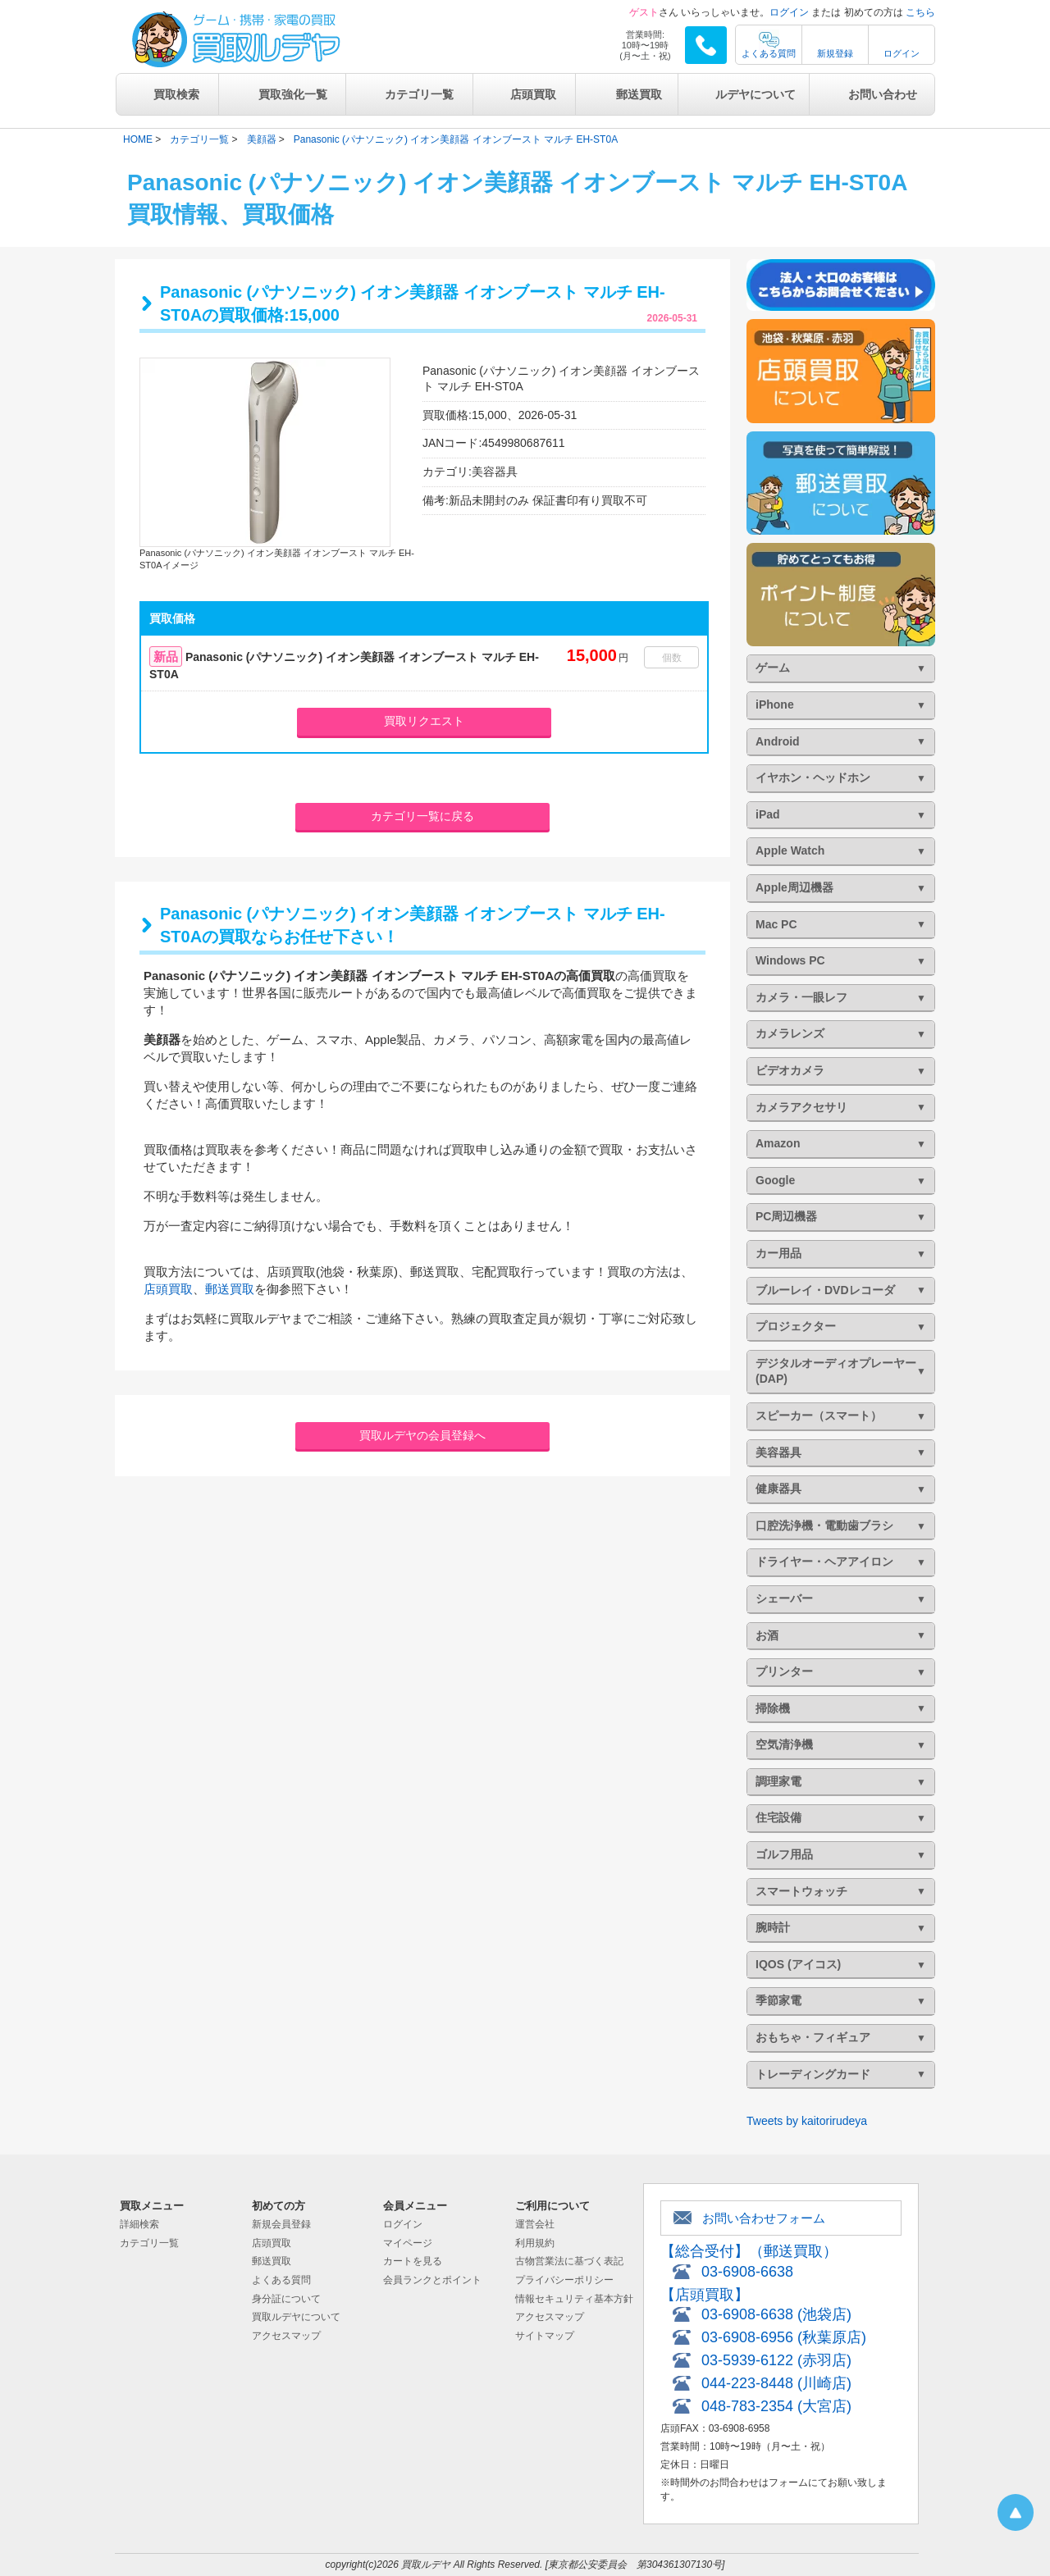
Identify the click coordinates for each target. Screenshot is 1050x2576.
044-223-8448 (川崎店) (776, 2383)
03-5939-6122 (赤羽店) (776, 2360)
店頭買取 (533, 94)
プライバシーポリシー (564, 2280)
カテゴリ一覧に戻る (422, 816)
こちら (920, 12)
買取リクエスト (424, 720)
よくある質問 (769, 53)
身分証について (286, 2299)
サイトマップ (544, 2335)
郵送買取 (639, 94)
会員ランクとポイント (432, 2280)
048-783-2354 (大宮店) (776, 2406)
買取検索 (176, 94)
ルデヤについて (755, 94)
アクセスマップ (286, 2335)
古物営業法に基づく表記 (569, 2261)
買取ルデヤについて (296, 2317)
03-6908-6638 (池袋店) (776, 2314)
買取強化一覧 (292, 94)
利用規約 (535, 2243)
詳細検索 (139, 2224)
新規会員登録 (281, 2224)
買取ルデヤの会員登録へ (422, 1435)
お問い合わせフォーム (763, 2218)
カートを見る (412, 2261)
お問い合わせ (882, 94)
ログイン (789, 12)
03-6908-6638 (747, 2272)
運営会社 (535, 2224)
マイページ (407, 2243)
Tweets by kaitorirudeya (806, 2120)
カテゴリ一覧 (419, 94)
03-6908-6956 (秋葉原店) (783, 2337)
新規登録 (835, 53)
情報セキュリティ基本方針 (574, 2299)
